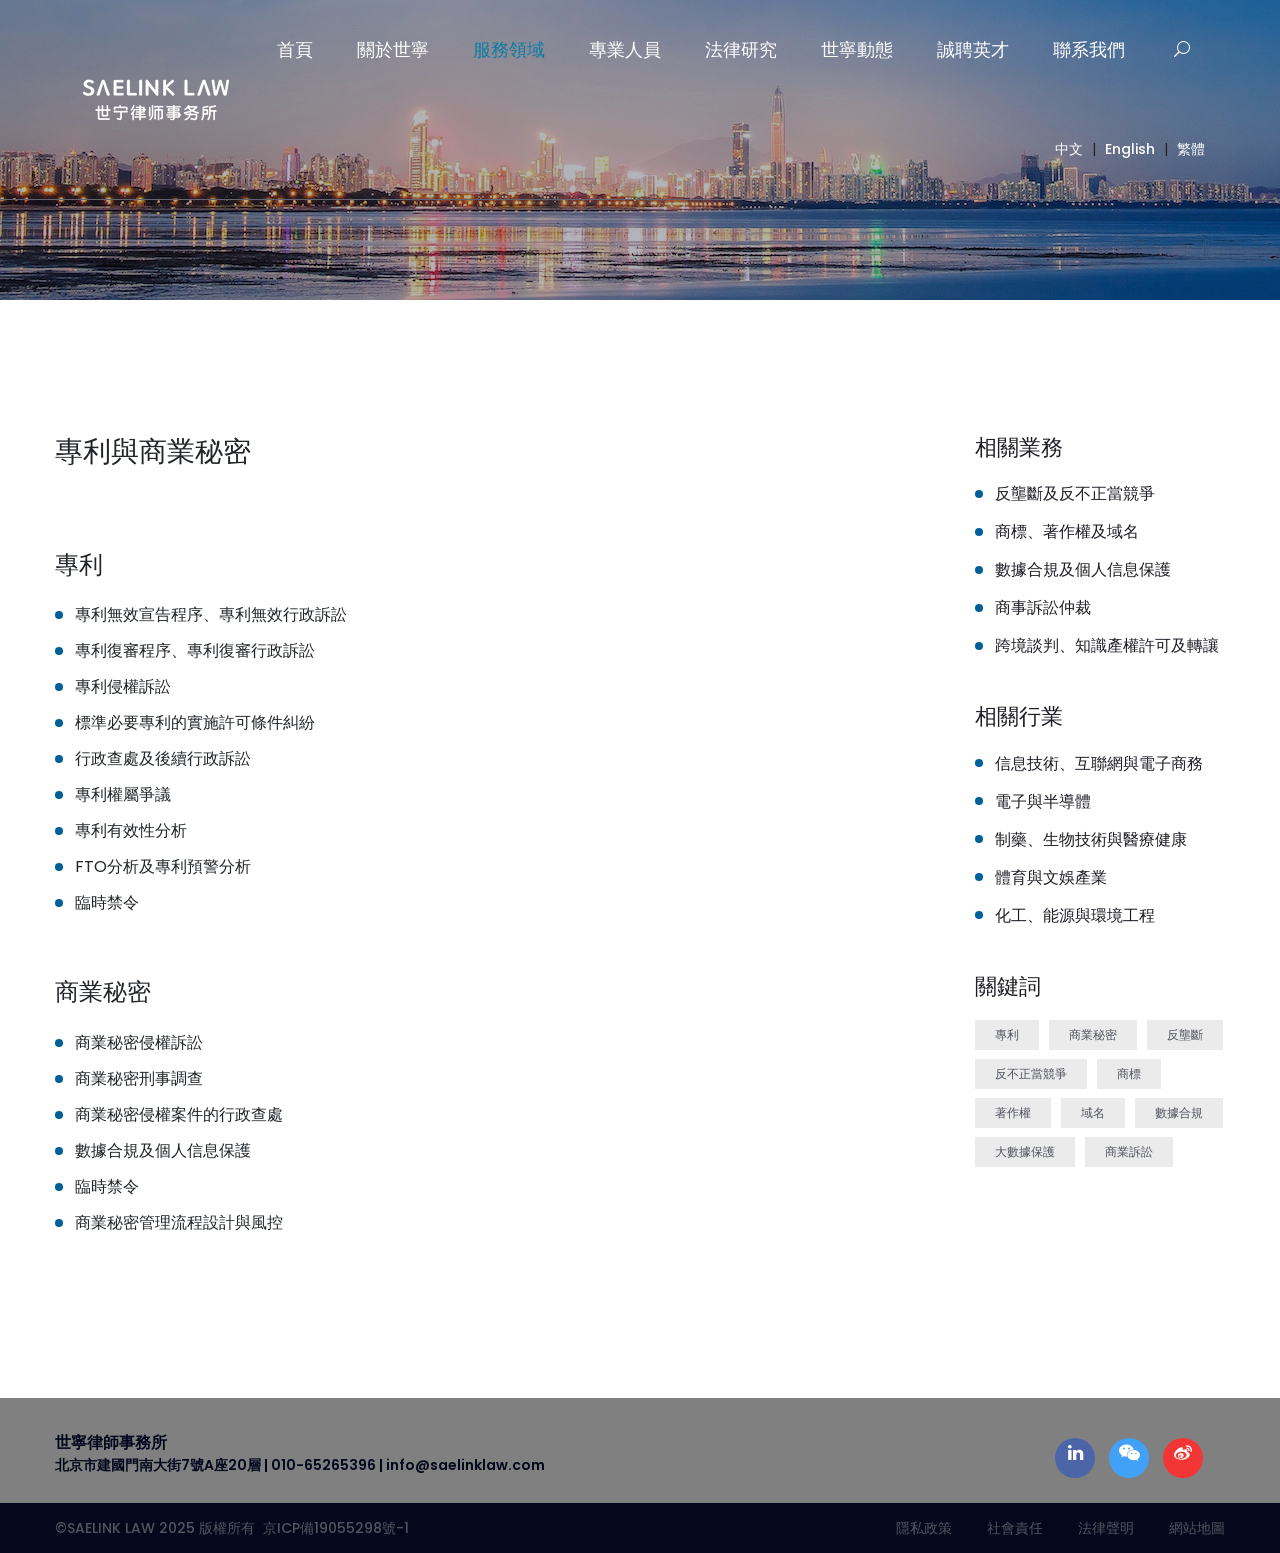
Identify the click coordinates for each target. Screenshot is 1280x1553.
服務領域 (509, 49)
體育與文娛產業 (1051, 877)
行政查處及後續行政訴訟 (163, 758)
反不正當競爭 (1031, 1073)
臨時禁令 (107, 902)
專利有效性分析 (131, 830)
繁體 (1191, 149)
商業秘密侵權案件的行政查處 (179, 1114)
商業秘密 (1093, 1034)
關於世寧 (393, 49)
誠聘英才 (973, 49)
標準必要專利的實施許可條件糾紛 (195, 722)
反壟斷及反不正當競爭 (1075, 493)
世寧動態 (857, 49)
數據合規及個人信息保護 (163, 1150)
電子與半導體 (1043, 801)
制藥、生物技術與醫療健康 (1091, 839)
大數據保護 (1025, 1151)
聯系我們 (1089, 49)
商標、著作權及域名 (1067, 531)
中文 (1069, 149)
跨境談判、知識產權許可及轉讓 (1107, 645)
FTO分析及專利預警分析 (163, 866)
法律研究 (741, 49)
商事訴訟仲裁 (1043, 607)
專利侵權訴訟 (123, 686)
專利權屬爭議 (123, 794)
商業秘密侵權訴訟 (139, 1042)
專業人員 (625, 49)
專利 (1007, 1034)
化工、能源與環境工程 (1075, 915)
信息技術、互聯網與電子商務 (1099, 763)
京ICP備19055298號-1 (332, 1528)
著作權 (1013, 1112)
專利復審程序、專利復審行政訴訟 (195, 650)
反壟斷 (1185, 1034)
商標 (1129, 1073)
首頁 (295, 49)
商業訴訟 (1129, 1151)
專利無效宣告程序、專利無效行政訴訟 (211, 614)
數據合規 (1179, 1112)
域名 (1093, 1112)
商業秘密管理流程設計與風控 (179, 1222)
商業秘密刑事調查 (139, 1078)
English (1130, 149)
